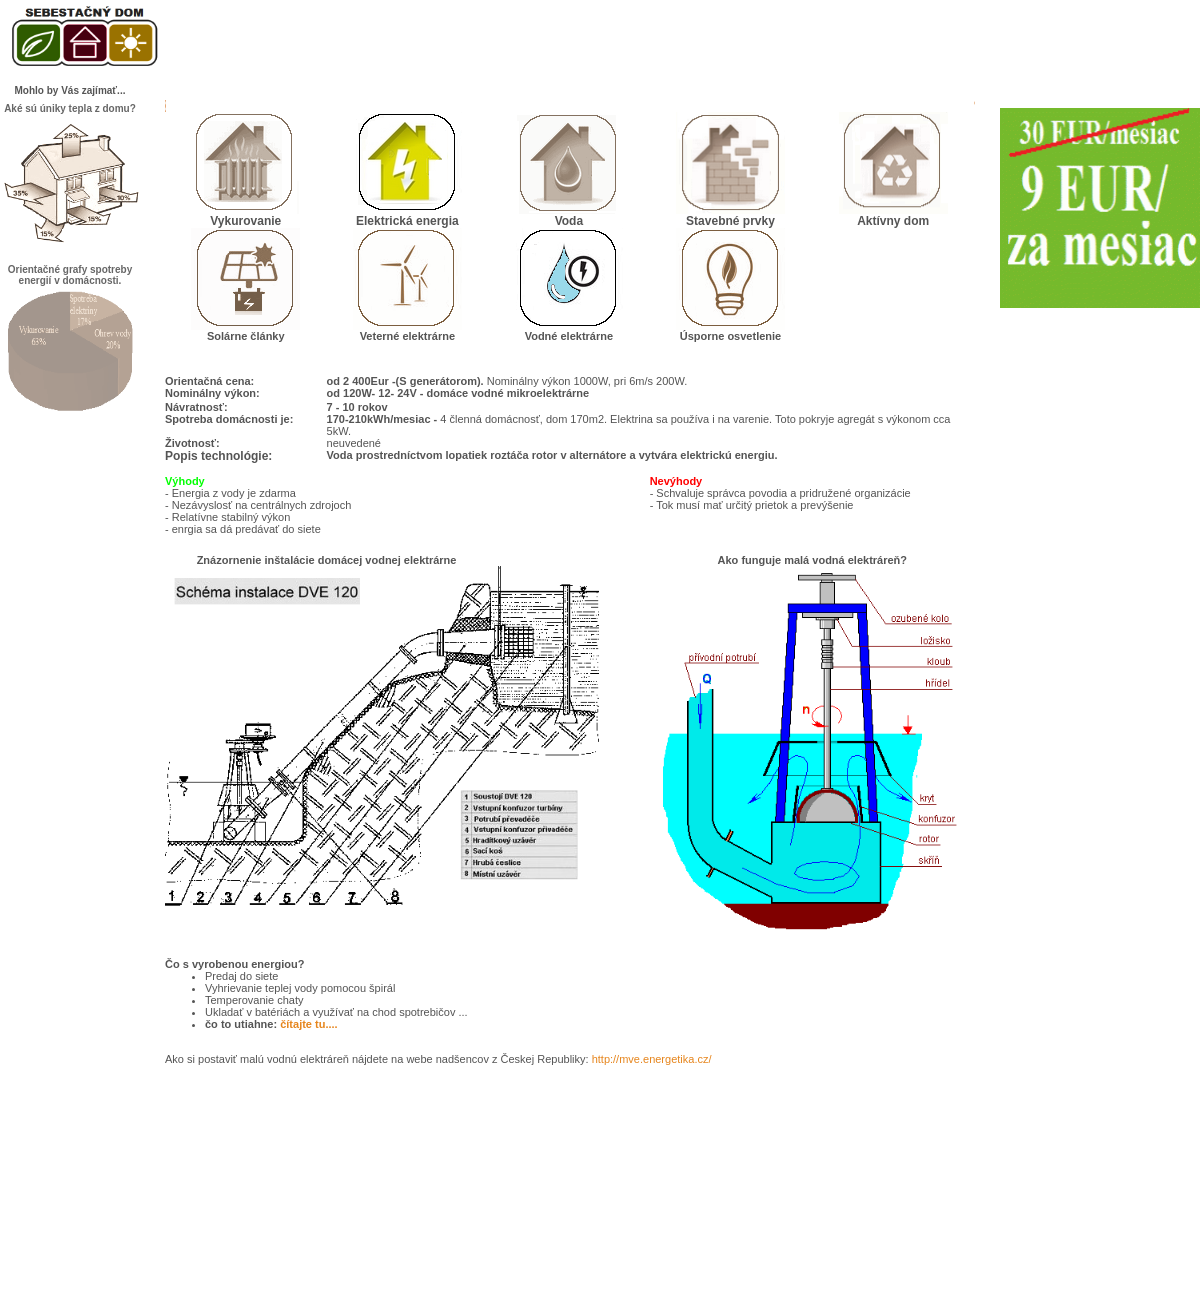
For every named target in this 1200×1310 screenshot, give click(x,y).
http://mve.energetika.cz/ (652, 1059)
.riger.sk (600, 1291)
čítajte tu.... (308, 1024)
